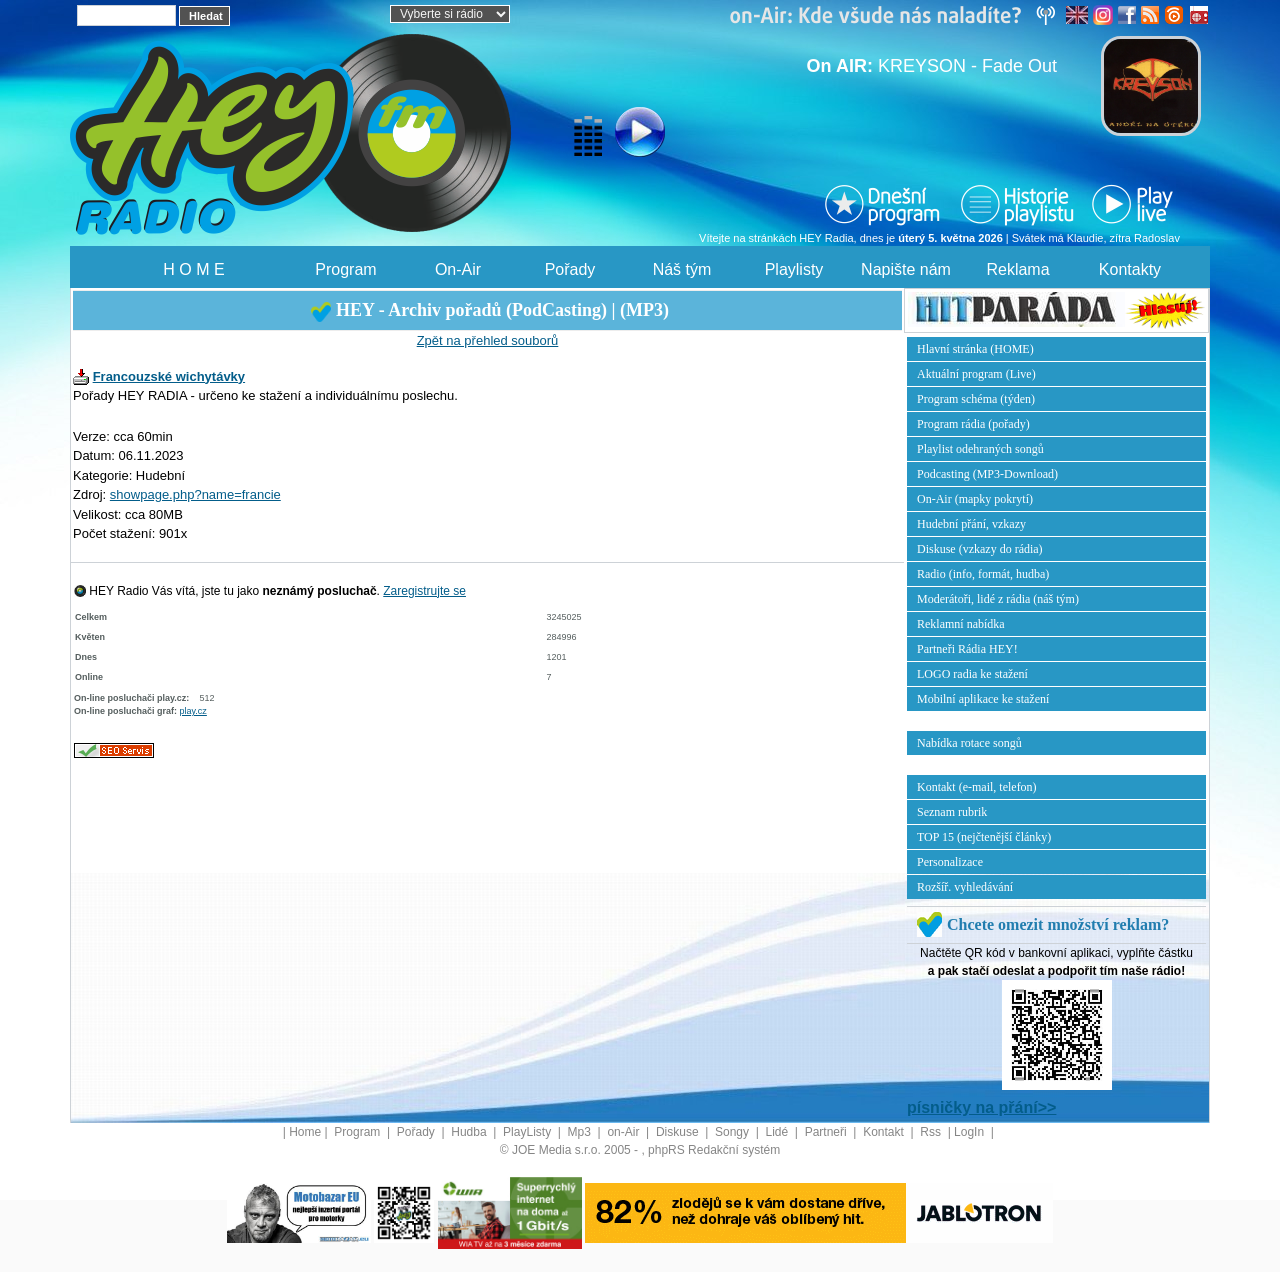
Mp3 (581, 1132)
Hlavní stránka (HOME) (975, 349)
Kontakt (885, 1132)
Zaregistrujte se (424, 591)
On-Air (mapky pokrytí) (975, 499)
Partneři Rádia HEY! (967, 649)
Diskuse (679, 1132)
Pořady (570, 269)
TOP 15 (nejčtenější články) (984, 837)
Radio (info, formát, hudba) (983, 574)
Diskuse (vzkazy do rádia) (980, 549)
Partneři (827, 1132)
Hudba (470, 1132)
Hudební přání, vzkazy (971, 524)
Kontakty (1130, 269)
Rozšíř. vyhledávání (965, 887)
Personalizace (950, 862)
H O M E (193, 269)
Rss (932, 1132)
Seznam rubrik (952, 812)
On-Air (458, 269)
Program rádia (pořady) (973, 424)
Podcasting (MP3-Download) (987, 474)
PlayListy (528, 1132)
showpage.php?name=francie (195, 494)
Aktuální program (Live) (976, 374)
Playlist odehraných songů (980, 449)
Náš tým (682, 269)
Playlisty (794, 269)
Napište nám (906, 269)
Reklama (1017, 269)
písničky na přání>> (981, 1107)
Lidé (779, 1132)
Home (305, 1132)
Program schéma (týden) (976, 399)
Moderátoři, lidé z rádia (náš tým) (998, 599)
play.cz (193, 711)
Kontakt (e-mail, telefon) (977, 787)
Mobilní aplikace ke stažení (983, 699)
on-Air (624, 1132)
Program (345, 269)
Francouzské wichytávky (169, 376)
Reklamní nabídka (961, 624)
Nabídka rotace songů (969, 743)
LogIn (970, 1132)
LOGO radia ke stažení (972, 674)
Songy (733, 1132)
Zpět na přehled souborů (488, 340)
